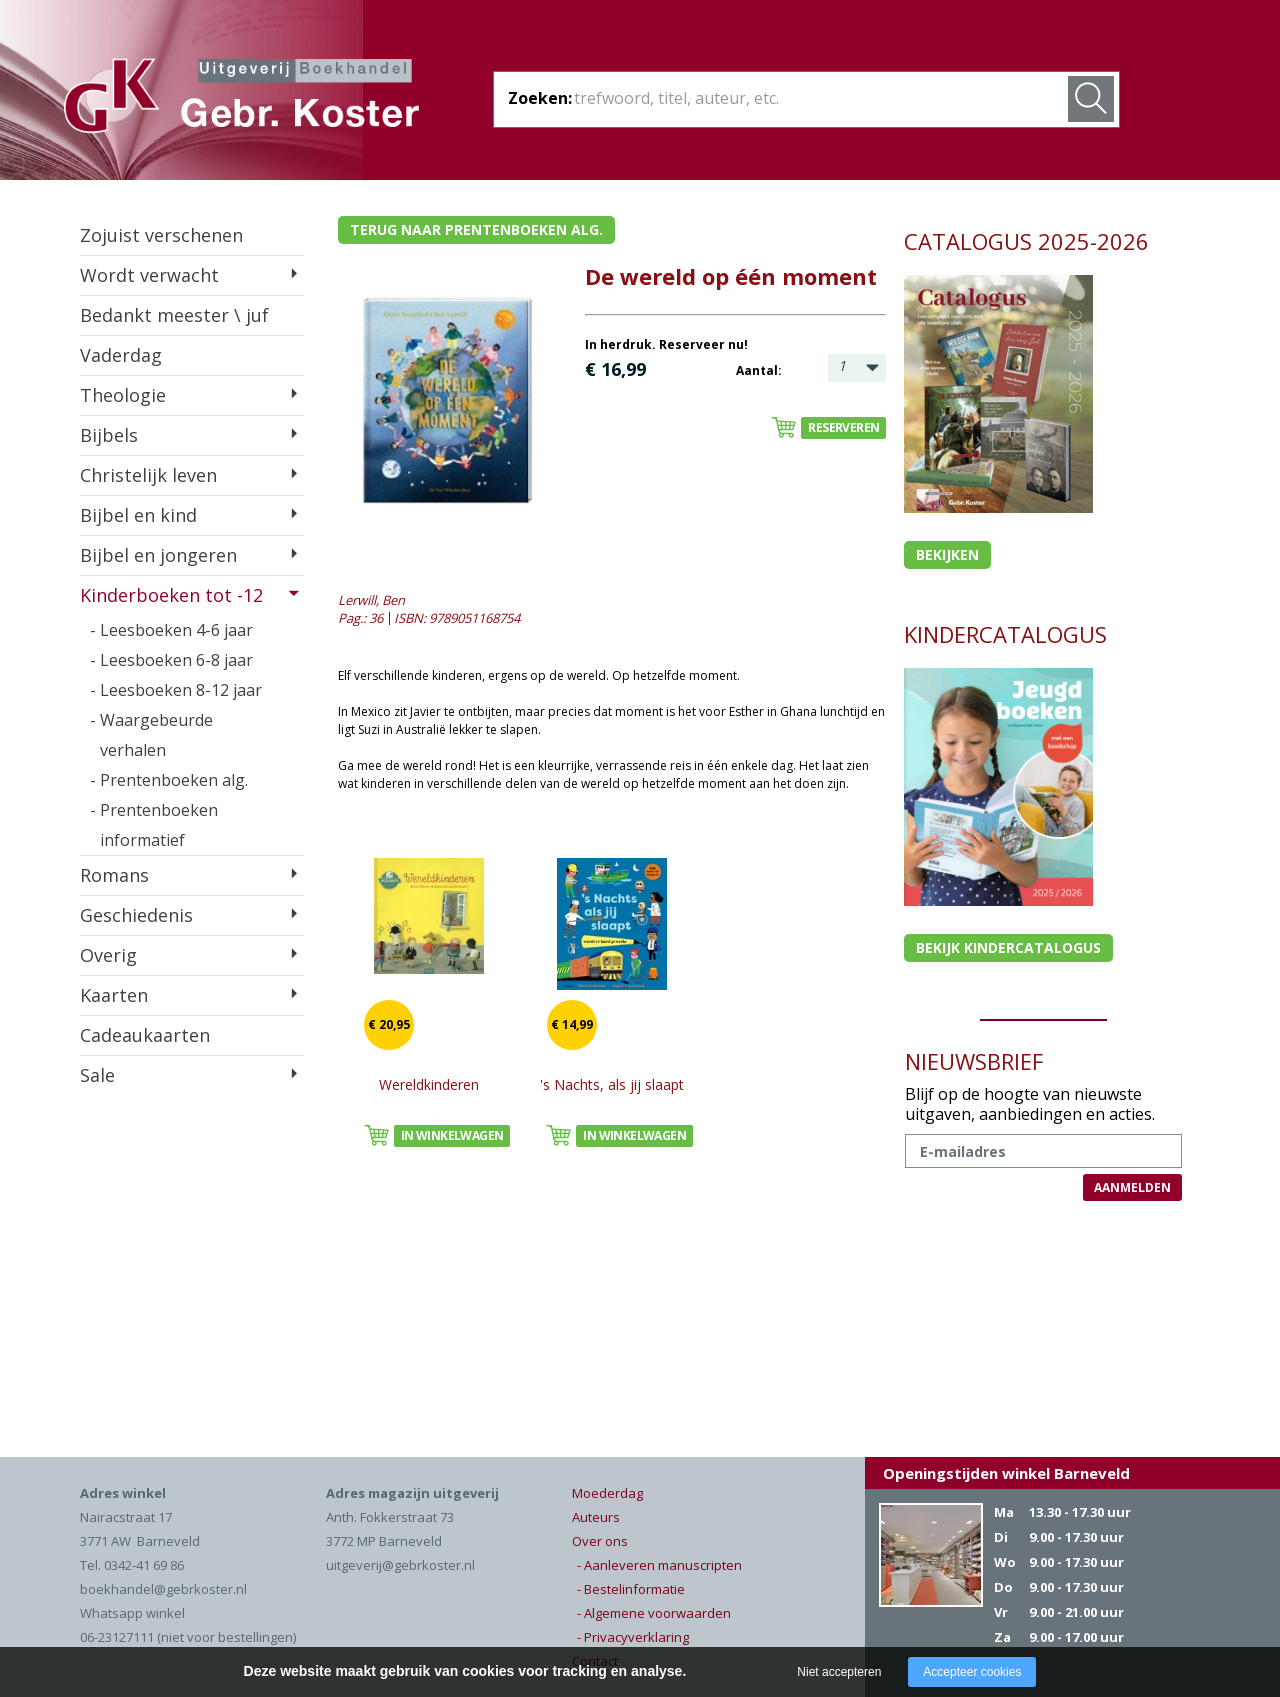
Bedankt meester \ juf (174, 315)
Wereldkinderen (429, 1084)
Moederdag (607, 1493)
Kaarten (114, 995)
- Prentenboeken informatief (154, 825)
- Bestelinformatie (631, 1589)
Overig (108, 955)
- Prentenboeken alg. (169, 780)
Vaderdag (121, 355)
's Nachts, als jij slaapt (612, 1084)
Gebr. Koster (241, 99)
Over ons (600, 1541)
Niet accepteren (839, 1672)
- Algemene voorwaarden (654, 1613)
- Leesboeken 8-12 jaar (176, 690)
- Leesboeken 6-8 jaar (171, 660)
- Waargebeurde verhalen (151, 735)
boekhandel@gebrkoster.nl (163, 1589)
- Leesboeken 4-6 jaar (171, 630)
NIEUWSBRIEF (974, 1061)
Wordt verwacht (149, 275)
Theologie (123, 395)
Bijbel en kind (138, 515)
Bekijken (947, 554)
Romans (114, 875)
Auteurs (596, 1517)
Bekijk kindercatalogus (1008, 947)
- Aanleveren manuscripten (659, 1565)
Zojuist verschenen (161, 235)
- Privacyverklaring (633, 1637)
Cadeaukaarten (145, 1035)
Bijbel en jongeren (158, 555)
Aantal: (759, 370)
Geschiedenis (136, 915)
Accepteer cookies (972, 1672)
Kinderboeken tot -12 (171, 595)
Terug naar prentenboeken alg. (476, 229)
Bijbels (109, 435)
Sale (97, 1075)
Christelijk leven (148, 475)
